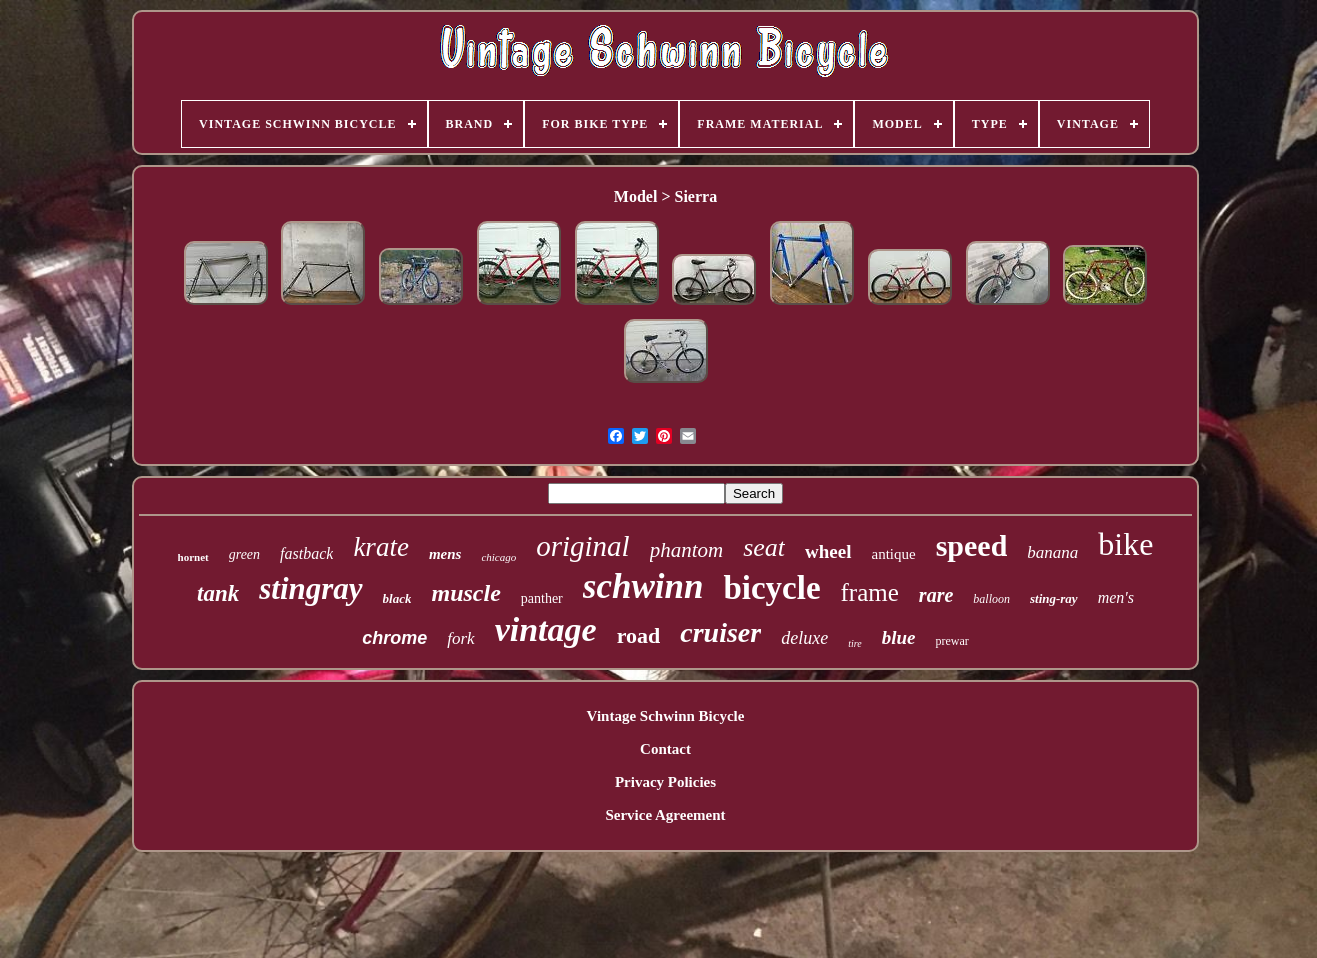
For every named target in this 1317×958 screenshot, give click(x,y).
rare (936, 595)
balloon (991, 599)
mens (445, 554)
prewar (951, 641)
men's (1116, 597)
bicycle (771, 588)
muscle (465, 593)
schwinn (643, 586)
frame (870, 592)
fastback (306, 553)
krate (380, 547)
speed (972, 545)
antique (894, 554)
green (244, 554)
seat (764, 547)
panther (542, 598)
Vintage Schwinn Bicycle (666, 716)
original (582, 546)
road (639, 635)
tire (855, 643)
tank (218, 593)
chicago (498, 557)
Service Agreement (665, 815)
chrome (394, 638)
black (397, 598)
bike (1125, 544)
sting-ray (1054, 598)
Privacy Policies (665, 782)
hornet (193, 557)
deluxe (804, 638)
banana (1052, 552)
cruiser (720, 632)
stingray (310, 588)
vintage (546, 629)
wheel (828, 551)
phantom (687, 550)
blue (899, 637)
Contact (665, 749)
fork (460, 638)
